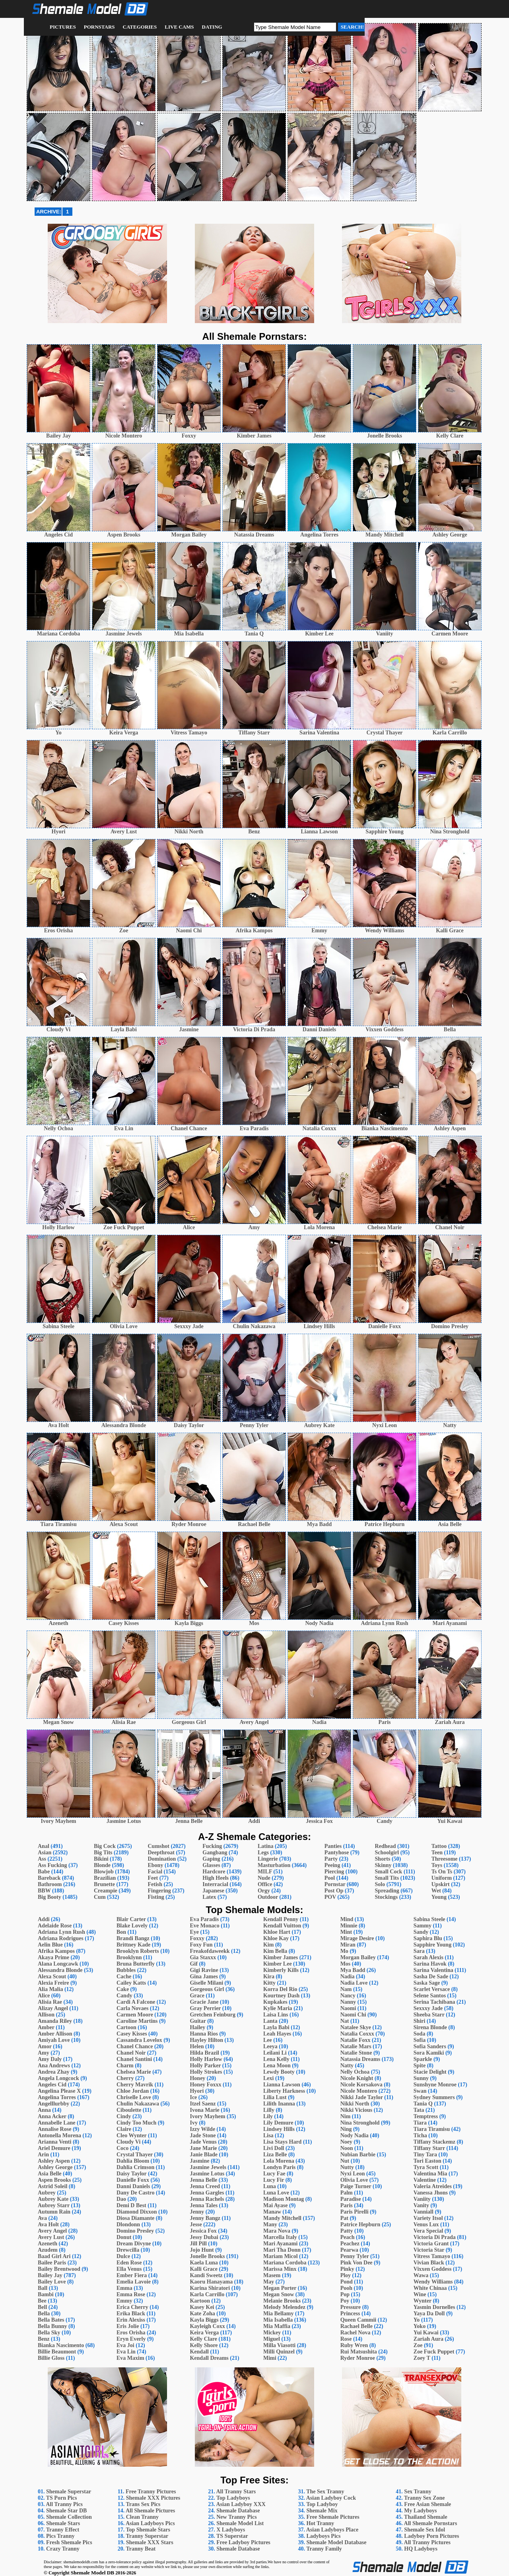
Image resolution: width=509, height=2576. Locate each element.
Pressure (350, 2307)
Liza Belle (275, 2155)
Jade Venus (203, 2142)
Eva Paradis (204, 1919)
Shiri (419, 2021)
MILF (265, 1872)
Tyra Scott (426, 2167)
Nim (345, 2116)
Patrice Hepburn (360, 2224)
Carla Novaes (133, 2008)
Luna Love (276, 2193)
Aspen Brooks (54, 2180)
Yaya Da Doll (429, 2313)
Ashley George (55, 2167)
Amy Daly (50, 2059)
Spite (419, 2066)
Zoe (418, 2345)
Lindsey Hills (279, 2129)
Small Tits (387, 1878)
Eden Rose (129, 2263)
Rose (346, 2339)
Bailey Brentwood (59, 2269)
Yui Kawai (426, 2333)
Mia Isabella (278, 2320)
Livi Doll (273, 2148)
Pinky (347, 2269)
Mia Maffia (276, 2326)
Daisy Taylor (132, 2174)
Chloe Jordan (133, 2091)
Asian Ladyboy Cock (331, 2498)
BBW (44, 1891)
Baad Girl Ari (54, 2256)
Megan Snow (278, 2294)
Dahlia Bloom (133, 2161)
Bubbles (126, 1970)
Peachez (349, 2244)
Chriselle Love (134, 2097)
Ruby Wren (354, 2345)
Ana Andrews (54, 2066)
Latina (266, 1846)
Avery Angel (52, 2231)
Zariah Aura (428, 2339)
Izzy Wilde (202, 2129)
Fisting (156, 1897)
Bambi (46, 2294)
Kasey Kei (202, 2307)
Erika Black (131, 2313)
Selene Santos (430, 1996)
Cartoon (126, 2027)
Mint (346, 1932)
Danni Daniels (133, 2186)
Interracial (215, 1884)
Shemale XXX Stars (149, 2542)
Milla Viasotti (279, 2345)
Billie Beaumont (57, 2352)
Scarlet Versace (432, 1989)
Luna (269, 2186)
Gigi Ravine (204, 1970)
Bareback (49, 1878)
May (268, 2282)
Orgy (264, 1891)
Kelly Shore (204, 2345)
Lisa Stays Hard (282, 2142)
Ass (42, 1859)
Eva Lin (126, 2352)
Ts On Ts (441, 1872)
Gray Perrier (205, 2008)
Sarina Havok (430, 1964)
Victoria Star (429, 2250)
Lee (267, 2040)
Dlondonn (128, 2224)
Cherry (125, 2078)
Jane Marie (203, 2148)
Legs (263, 1852)
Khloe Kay (276, 1938)
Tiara (420, 2123)
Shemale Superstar (68, 2492)
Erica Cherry (132, 2307)
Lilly (268, 2110)
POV (330, 1897)
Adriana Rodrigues (61, 1938)
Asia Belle (50, 2174)
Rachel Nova (355, 2333)
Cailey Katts (131, 1983)
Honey (197, 2078)
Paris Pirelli (354, 2212)
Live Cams (179, 27)
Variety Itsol (428, 2218)
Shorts (382, 1859)
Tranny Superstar (147, 2536)
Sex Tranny (417, 2492)
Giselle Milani (206, 1983)
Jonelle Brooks (207, 2256)
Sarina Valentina (433, 1970)
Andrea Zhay (53, 2072)
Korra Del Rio (280, 1989)
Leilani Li (275, 2053)
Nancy (348, 1996)
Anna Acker (52, 2116)
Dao (121, 2199)
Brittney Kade (133, 1945)
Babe (44, 1872)
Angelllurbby (53, 2104)
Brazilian (105, 1878)
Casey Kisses (132, 2034)
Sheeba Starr (429, 2015)
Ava (42, 2218)
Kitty (269, 1983)
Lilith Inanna (279, 2104)
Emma (124, 2288)
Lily (268, 2116)
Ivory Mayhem (207, 2116)
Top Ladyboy (322, 2504)
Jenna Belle (203, 2180)
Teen (437, 1852)
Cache (124, 1976)
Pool (329, 1878)
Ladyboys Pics (323, 2536)
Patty (346, 2231)
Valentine (425, 2180)
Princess (350, 2313)
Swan (420, 2091)
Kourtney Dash (281, 1996)
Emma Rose (131, 2294)
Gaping (211, 1859)
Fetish (155, 1884)
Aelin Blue (50, 1945)
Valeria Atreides (433, 2186)
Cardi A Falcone (136, 2002)
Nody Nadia (354, 2135)
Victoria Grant (431, 2244)
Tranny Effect (62, 2530)
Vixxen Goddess (433, 2269)
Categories (140, 27)
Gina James (204, 1976)
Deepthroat (161, 1852)
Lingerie (268, 1859)
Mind (347, 1919)
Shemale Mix (321, 2511)
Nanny (348, 2002)
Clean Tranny (142, 2517)
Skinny (383, 1865)
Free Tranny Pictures (151, 2492)
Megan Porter (279, 2288)
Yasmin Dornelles (434, 2307)
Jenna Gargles (207, 2193)
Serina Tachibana (434, 2002)
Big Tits (103, 1852)
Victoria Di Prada (435, 2237)
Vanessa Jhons (431, 2193)
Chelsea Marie (134, 2072)
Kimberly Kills (281, 1970)
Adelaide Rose (55, 1926)
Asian (44, 1852)
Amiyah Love (54, 2040)
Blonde (102, 1865)
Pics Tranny (60, 2536)
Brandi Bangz (133, 1938)
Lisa (268, 2135)
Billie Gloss (51, 2358)
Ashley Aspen (54, 2161)
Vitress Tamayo (432, 2256)
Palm (346, 2193)
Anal (43, 1846)
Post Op (334, 1891)
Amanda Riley (55, 2021)
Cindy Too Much (136, 2123)
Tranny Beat (140, 2549)
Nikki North (354, 2104)
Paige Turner (355, 2186)
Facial (155, 1872)
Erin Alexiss (131, 2320)
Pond (346, 2282)
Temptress (426, 2116)
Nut (345, 2161)
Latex (209, 1897)
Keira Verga (204, 2333)
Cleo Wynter (132, 2135)
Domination (162, 1859)
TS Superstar (232, 2536)
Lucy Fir (273, 2180)
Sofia (419, 2040)
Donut (124, 2237)
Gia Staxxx (203, 1957)
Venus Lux (426, 2224)
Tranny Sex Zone (424, 2498)
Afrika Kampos (56, 1951)
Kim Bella (275, 1951)
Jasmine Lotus (207, 2174)
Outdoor (268, 1897)
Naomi (348, 2008)
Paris (346, 2205)
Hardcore (213, 1872)
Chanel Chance (135, 2046)
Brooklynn (129, 1957)
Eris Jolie (128, 2326)
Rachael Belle (356, 2326)
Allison (46, 2015)
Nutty (347, 2167)
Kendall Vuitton (282, 1926)
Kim (268, 1945)
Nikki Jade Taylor (361, 2097)
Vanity (421, 2205)
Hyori (197, 2091)
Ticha (420, 2135)
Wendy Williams (433, 2282)
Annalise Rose (54, 2129)
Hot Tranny (320, 2523)
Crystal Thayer (135, 2155)
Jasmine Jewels (208, 2167)
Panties (333, 1846)
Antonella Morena (59, 2135)
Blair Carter (131, 1919)
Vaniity (422, 2199)
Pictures (63, 27)
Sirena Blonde (430, 2027)
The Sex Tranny (325, 2492)
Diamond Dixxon (137, 2212)
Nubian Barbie (357, 2155)
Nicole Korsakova (361, 2085)
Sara (419, 1951)
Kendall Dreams (209, 2358)
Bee (42, 2301)
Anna (44, 2110)
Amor (45, 2046)
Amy (43, 2053)
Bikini (101, 1859)
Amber (46, 2027)
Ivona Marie (204, 2110)
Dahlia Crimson (135, 2167)
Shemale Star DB (66, 2511)
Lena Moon (277, 2066)
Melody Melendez (284, 2307)
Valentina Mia (430, 2174)
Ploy (345, 2275)
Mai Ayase (275, 2205)
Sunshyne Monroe (435, 2085)
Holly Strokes (206, 2072)
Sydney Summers (434, 2097)
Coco (122, 2148)
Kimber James (280, 1957)
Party (331, 1859)
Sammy (422, 1926)
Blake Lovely (132, 1926)
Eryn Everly (131, 2339)
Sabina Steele (429, 1919)
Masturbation (274, 1865)
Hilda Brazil (204, 2053)
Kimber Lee (277, 1964)
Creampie (105, 1891)
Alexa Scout (52, 1976)
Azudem (48, 2250)
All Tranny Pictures (427, 2542)
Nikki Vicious (356, 2110)
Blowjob (104, 1872)
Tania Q (423, 2104)
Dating (212, 27)
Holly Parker (205, 2066)
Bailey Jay (50, 2275)
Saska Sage (427, 1983)
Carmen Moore (135, 2015)
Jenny (197, 2212)
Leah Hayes (277, 2034)
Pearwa (349, 2250)
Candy (124, 1996)
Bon (121, 1932)
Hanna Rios (204, 2034)
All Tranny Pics (64, 2504)
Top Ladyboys (233, 2498)
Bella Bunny (52, 2326)
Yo (417, 2320)
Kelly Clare (203, 2339)
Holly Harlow (206, 2059)
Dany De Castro (135, 2193)
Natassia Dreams (360, 2059)
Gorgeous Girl (207, 1989)
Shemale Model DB (93, 2573)
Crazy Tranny (63, 2549)
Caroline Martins (137, 2021)
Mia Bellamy (278, 2313)
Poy (345, 2301)
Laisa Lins (275, 2015)
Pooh (346, 2288)
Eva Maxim (130, 2358)
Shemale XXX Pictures (153, 2498)
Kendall (199, 2352)
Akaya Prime (53, 1957)
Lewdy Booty (279, 2072)
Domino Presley (135, 2231)
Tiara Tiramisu (432, 2129)
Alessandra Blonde (60, 1970)
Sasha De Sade (431, 1976)
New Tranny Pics (236, 2517)
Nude (264, 1878)
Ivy (193, 2123)
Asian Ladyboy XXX (240, 2504)
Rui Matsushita (358, 2352)
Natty (347, 2066)
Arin (43, 2155)
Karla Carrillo (207, 2294)
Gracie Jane (204, 2002)
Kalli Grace (204, 2269)
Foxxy (197, 1938)
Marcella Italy (280, 2237)
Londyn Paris (279, 2167)
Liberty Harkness (284, 2091)
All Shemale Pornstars (430, 2523)
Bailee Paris (52, 2263)
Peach (347, 2237)
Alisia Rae (50, 2002)
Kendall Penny (280, 1919)
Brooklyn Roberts (138, 1951)
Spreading (387, 1891)
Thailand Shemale (425, 2517)
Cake (123, 1989)
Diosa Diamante (135, 2218)
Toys (437, 1865)
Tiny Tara (425, 2155)
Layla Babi (276, 2027)
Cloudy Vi (128, 2142)
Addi (44, 1919)
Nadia (347, 1976)
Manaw (272, 2212)
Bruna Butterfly (136, 1964)
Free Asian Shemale (427, 2504)
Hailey (197, 2027)
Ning (346, 2129)
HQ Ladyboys (420, 2549)
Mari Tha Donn (282, 2250)
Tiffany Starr (429, 2148)
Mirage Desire (357, 1938)
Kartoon (200, 2301)
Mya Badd (352, 1970)
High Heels (215, 1878)
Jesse (196, 2224)
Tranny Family (324, 2549)
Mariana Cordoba (285, 2263)
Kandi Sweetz (206, 2275)
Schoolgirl (387, 1852)
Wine (420, 2294)
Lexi (268, 2078)
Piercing (334, 1872)
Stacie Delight (430, 2072)
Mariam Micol (280, 2256)
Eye (194, 1932)
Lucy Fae (274, 2174)
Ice (193, 2097)
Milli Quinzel (279, 2352)
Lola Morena (278, 2161)
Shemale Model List (240, 2523)
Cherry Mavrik (135, 2085)
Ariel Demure (54, 2148)
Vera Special (428, 2231)
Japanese (213, 1891)
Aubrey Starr (54, 2205)
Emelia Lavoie (134, 2282)
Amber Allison (55, 2034)
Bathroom (50, 1884)
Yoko (419, 2326)
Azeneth (47, 2244)
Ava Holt (48, 2224)
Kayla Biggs (204, 2320)
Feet (153, 1878)
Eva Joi (125, 2345)
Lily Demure (278, 2123)
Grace (197, 1996)
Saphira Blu (428, 1938)
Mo (344, 1951)
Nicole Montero (358, 2091)
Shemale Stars (63, 2523)
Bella (44, 2313)
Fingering (159, 1891)
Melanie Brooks (282, 2301)
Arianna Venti (54, 2142)
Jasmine (199, 2161)
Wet (436, 1891)
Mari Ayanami (280, 2244)
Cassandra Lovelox (139, 2040)
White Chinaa (430, 2288)
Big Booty (49, 1897)
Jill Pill (198, 2244)
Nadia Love (354, 1983)
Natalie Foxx (355, 2040)
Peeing (332, 1865)
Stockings (386, 1897)
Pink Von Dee (356, 2263)
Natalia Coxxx (357, 2034)
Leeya (270, 2046)
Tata (419, 2110)
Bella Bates (51, 2320)
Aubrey (47, 2193)
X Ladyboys (230, 2530)
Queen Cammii (358, 2320)
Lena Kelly (276, 2059)
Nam (346, 1989)
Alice (44, 1996)
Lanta (270, 2021)
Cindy (124, 2116)
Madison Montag (283, 2199)
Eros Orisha (131, 2333)
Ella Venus (129, 2269)
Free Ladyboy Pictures (243, 2542)
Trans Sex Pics (143, 2504)
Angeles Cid (52, 2085)
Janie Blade (204, 2155)
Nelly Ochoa (355, 2072)
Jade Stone (203, 2135)
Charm (125, 2066)
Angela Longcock (58, 2078)
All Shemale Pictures (150, 2511)
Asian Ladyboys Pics (150, 2523)
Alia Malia (50, 1989)
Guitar (198, 2021)
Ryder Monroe (357, 2358)
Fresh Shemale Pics (69, 2542)
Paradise (350, 2199)
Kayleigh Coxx (207, 2326)
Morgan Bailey (358, 1957)
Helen (197, 2046)
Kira (268, 1976)
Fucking (212, 1846)
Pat (344, 2218)
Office (265, 1884)
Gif (193, 1964)
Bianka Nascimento (61, 2345)
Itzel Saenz (203, 2104)
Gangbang (214, 1852)
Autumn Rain (54, 2212)
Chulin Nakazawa (138, 2104)
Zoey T (422, 2358)
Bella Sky (49, 2333)
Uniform (441, 1878)
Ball (42, 2288)
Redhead (385, 1846)
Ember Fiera (132, 2275)
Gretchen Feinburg (212, 2015)
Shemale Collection (69, 2517)
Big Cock (105, 1846)
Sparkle (423, 2059)
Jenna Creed (205, 2186)
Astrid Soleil (52, 2186)
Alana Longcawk (58, 1964)
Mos (345, 1964)
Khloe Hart (276, 1932)
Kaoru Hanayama (211, 2282)
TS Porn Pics (61, 2498)
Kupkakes (275, 2002)
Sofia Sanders (430, 2046)
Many (270, 2224)
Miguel (271, 2339)
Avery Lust (51, 2237)
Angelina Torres (57, 2097)
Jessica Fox (203, 2231)
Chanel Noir (131, 2053)
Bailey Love (52, 2282)
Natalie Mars (355, 2046)
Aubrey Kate (53, 2199)
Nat (344, 2021)
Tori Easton (427, 2161)
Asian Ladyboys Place (332, 2530)
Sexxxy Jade (428, 2008)
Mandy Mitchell (282, 2218)
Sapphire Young (432, 1945)
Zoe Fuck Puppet (434, 2352)
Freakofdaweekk (209, 1951)
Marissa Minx (280, 2269)
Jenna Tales (204, 2205)
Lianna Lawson (281, 2085)
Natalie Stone (356, 2053)
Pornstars (99, 27)
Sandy (421, 1932)
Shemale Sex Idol (424, 2530)
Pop (345, 2294)
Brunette (104, 1884)
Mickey (272, 2333)
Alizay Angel (53, 2008)
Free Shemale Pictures (332, 2517)
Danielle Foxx (133, 2180)
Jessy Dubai (204, 2237)
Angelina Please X (59, 2091)
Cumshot (158, 1846)
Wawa (421, 2275)
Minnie (348, 1926)
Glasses (211, 1865)
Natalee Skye (355, 2027)
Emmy (124, 2301)
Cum (100, 1897)
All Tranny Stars (236, 2492)
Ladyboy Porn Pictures (431, 2536)
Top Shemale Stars (148, 2530)
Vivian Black (429, 2263)
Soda (419, 2034)
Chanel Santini (134, 2059)
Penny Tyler (354, 2256)
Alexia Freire (53, 1983)
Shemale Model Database (336, 2542)
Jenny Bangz (205, 2218)
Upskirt (440, 1884)
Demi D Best (131, 2205)
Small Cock (388, 1872)
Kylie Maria (277, 2008)
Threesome (444, 1859)
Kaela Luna (204, 2263)
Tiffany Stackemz (434, 2142)
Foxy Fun (201, 1945)
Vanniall (423, 2212)
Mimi (269, 2358)
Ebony (155, 1865)
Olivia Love (354, 2180)
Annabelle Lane (57, 2123)
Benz (44, 2339)
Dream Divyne (134, 2244)
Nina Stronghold (360, 2123)
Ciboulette (129, 2110)
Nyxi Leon (352, 2174)
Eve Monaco (204, 1926)
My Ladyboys (420, 2511)
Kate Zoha (202, 2313)
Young (439, 1897)
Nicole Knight (356, 2078)
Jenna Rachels (207, 2199)
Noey (346, 2142)
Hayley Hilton (206, 2040)
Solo (380, 1884)
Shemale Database (238, 2511)
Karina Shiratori (210, 2288)
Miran (348, 1945)
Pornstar (335, 1884)
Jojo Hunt (202, 2250)
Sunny (421, 2078)
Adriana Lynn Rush (61, 1932)
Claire (124, 2129)
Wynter (422, 2301)
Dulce (123, 2256)
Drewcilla (128, 2250)
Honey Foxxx (205, 2085)
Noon (346, 2148)
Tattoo (439, 1846)
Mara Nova (276, 2231)
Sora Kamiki (429, 2053)
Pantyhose (336, 1852)
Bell (42, 2307)
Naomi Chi (353, 2015)
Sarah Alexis (428, 1957)
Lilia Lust (275, 2097)
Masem (272, 2275)
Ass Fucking (52, 1865)
